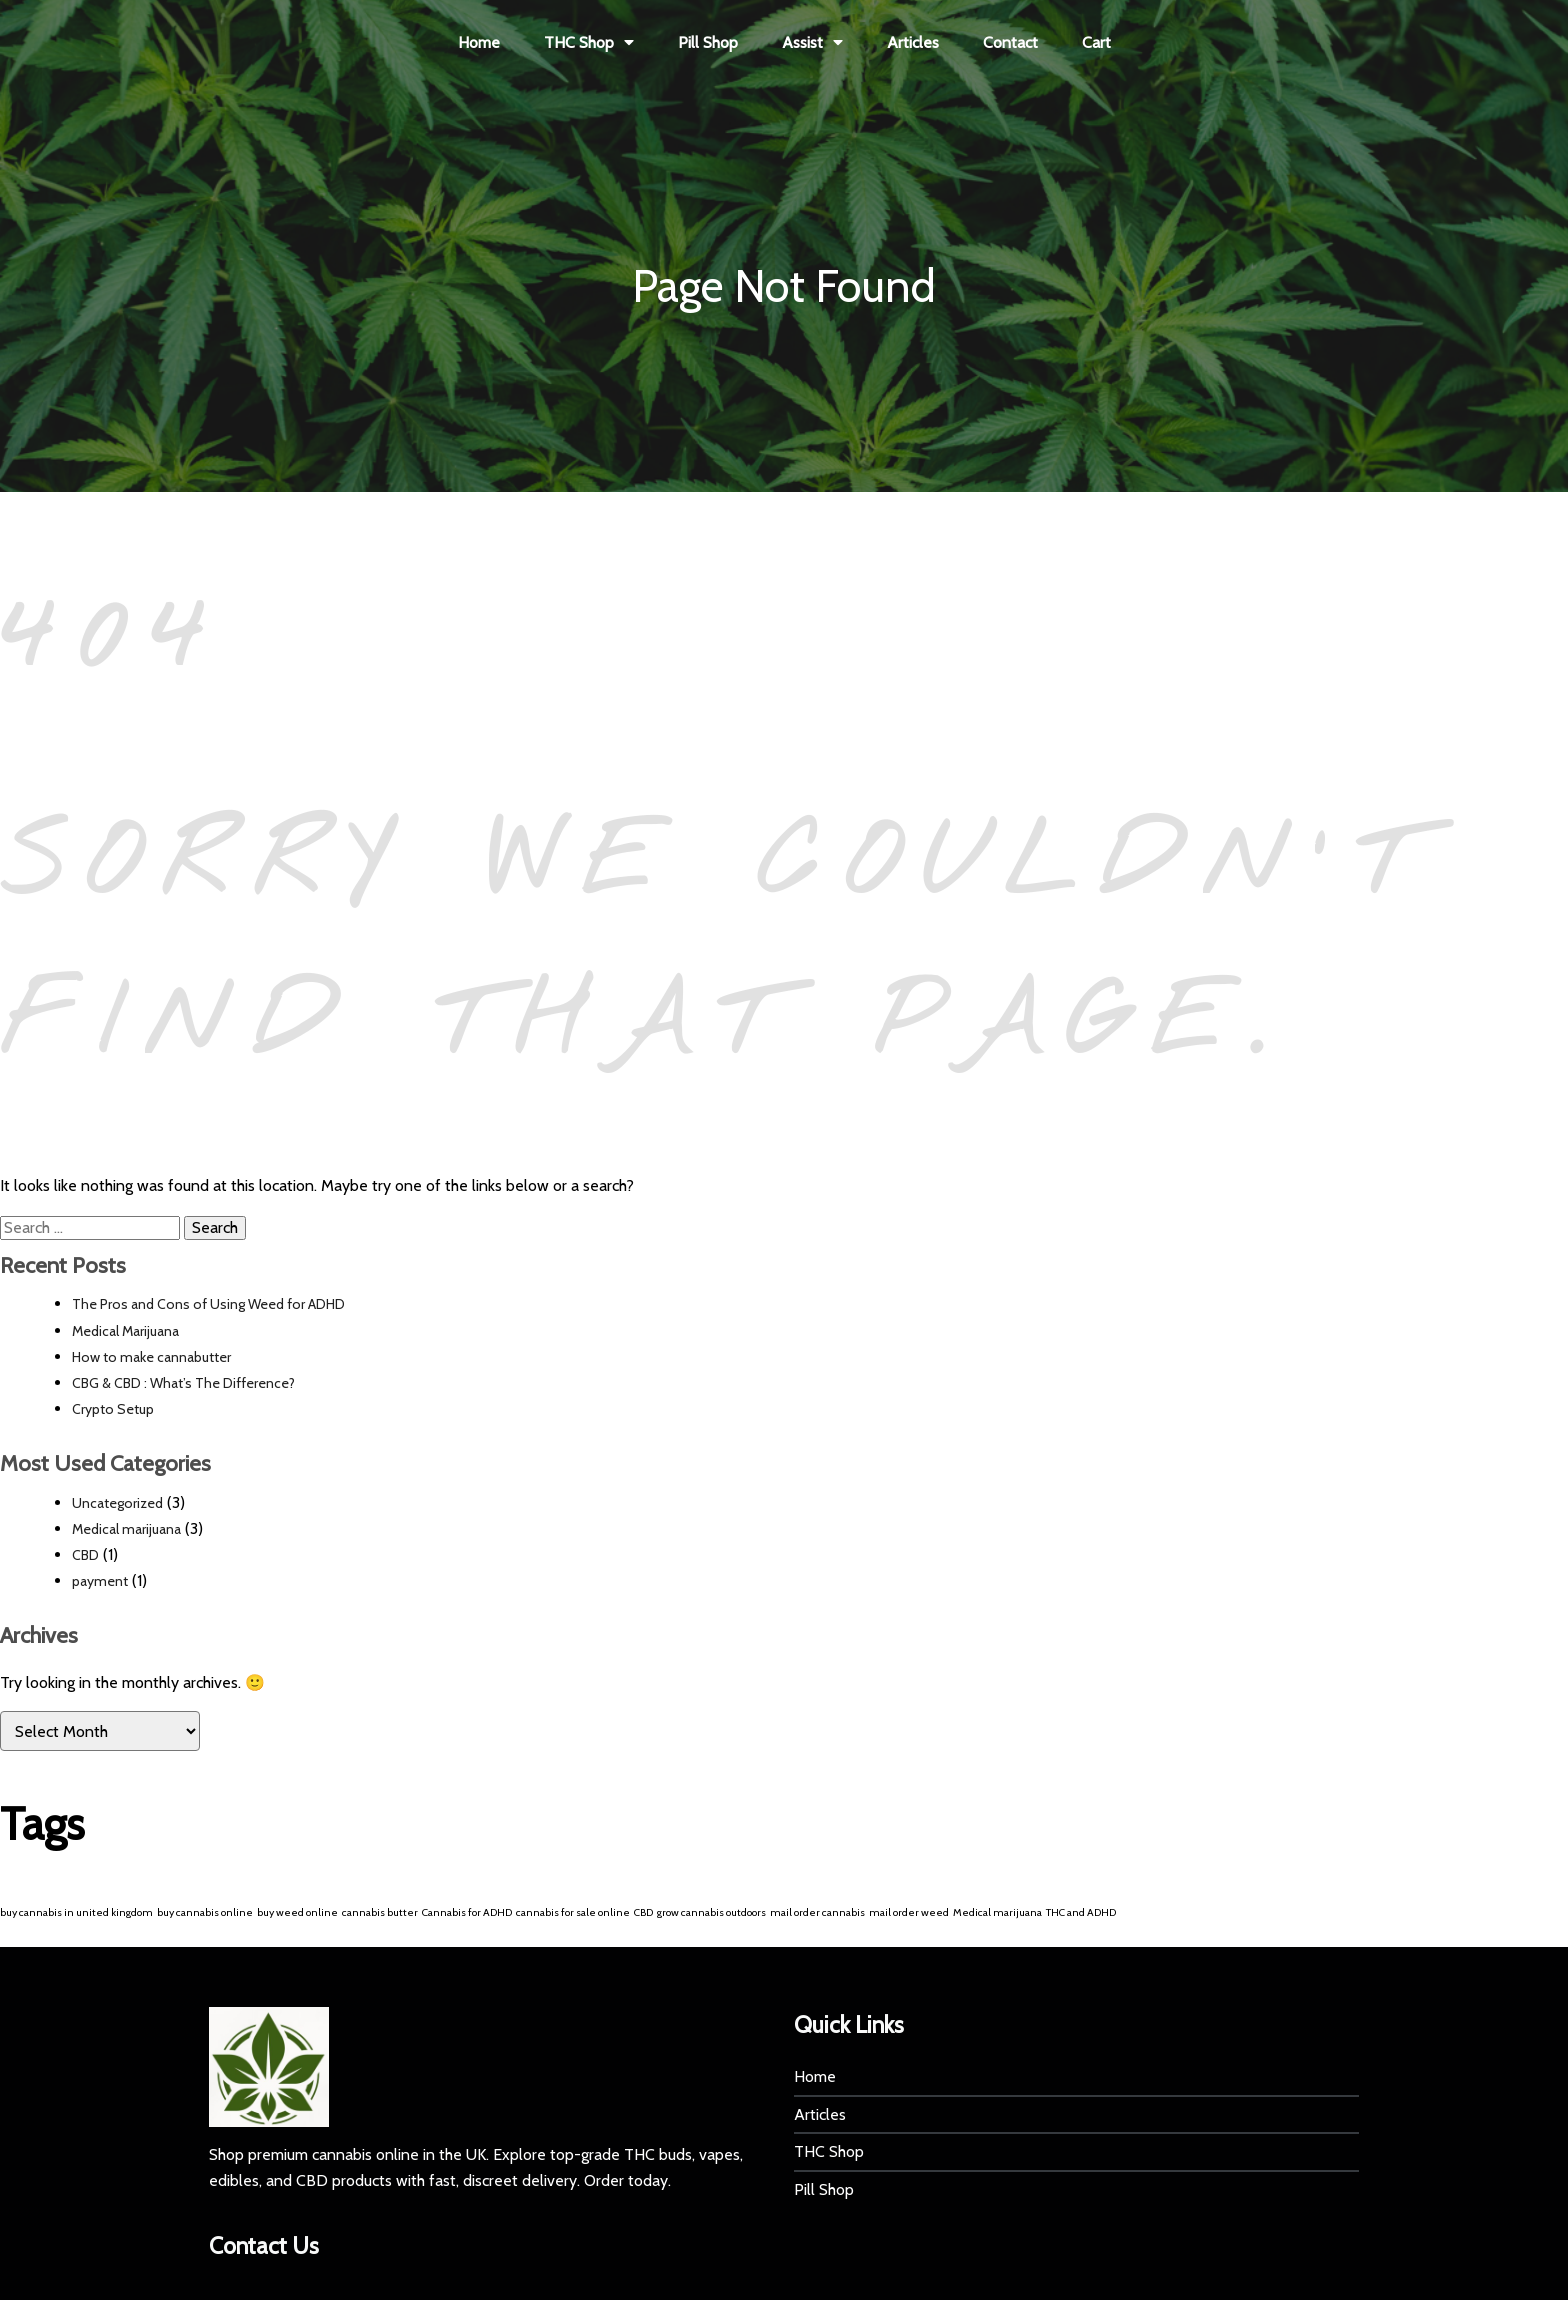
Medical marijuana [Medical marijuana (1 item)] (997, 1912)
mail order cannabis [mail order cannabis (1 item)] (817, 1912)
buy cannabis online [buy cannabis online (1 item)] (205, 1912)
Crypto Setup (113, 1410)
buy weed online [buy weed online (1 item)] (297, 1912)
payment (100, 1582)
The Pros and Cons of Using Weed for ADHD (208, 1305)
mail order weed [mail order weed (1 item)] (909, 1912)
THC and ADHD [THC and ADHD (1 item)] (1081, 1912)
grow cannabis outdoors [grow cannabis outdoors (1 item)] (711, 1912)
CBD (85, 1555)
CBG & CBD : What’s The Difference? (183, 1384)
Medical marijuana (126, 1529)
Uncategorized (117, 1503)
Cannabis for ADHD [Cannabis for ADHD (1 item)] (467, 1912)
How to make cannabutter (151, 1357)
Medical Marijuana (125, 1331)
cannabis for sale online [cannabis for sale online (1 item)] (573, 1912)
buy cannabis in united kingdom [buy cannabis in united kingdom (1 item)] (76, 1912)
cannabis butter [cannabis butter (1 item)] (380, 1912)
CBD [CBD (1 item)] (643, 1912)
